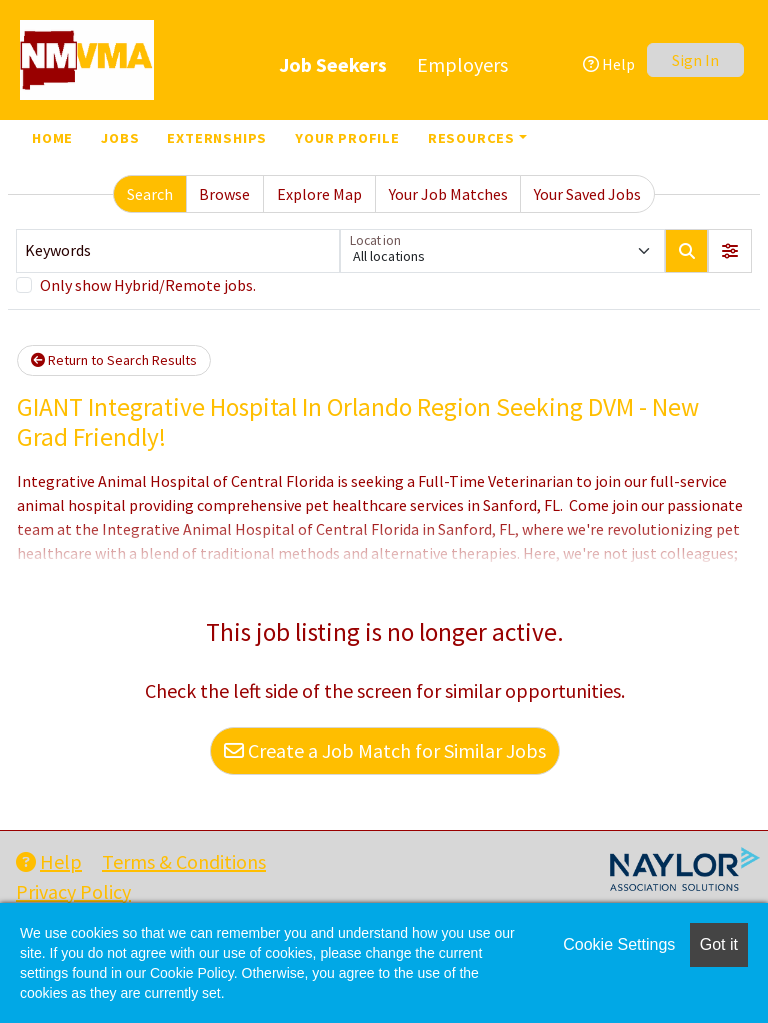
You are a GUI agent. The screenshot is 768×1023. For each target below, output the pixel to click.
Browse (224, 194)
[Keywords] (178, 251)
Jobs (120, 138)
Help (609, 64)
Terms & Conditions (184, 861)
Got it (719, 944)
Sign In (695, 60)
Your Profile (347, 138)
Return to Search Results (114, 360)
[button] (730, 251)
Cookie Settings (619, 944)
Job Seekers (333, 64)
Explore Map (319, 194)
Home (52, 138)
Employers (462, 64)
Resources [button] (471, 138)
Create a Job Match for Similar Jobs (385, 750)
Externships (217, 138)
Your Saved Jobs (587, 194)
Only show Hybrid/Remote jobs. (148, 285)
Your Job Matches (448, 194)
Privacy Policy (73, 891)
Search (150, 194)
